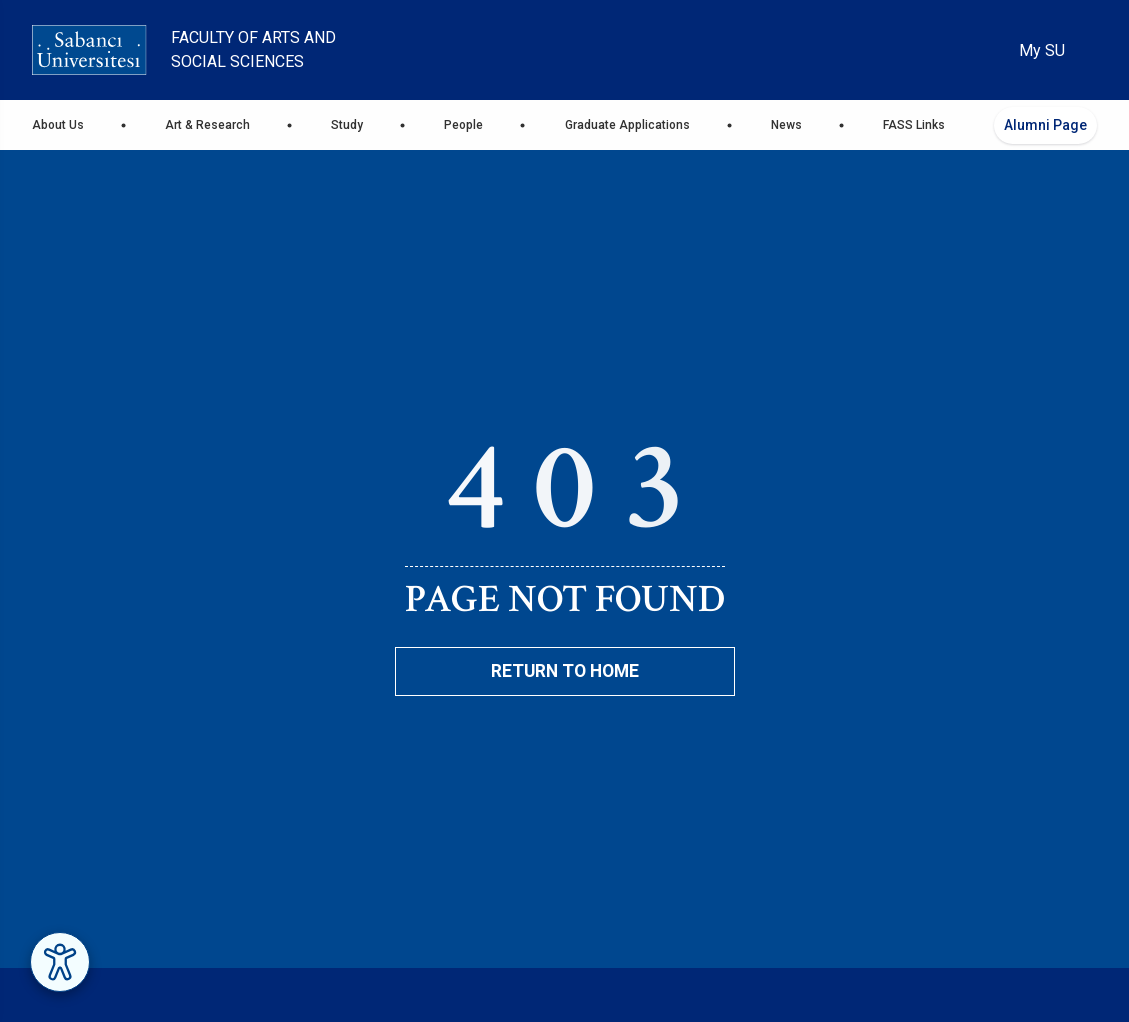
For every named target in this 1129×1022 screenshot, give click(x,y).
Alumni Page (1045, 125)
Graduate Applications (627, 125)
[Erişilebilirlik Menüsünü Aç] (60, 962)
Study (347, 125)
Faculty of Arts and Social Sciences (253, 49)
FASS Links (914, 125)
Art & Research (207, 125)
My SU (1042, 50)
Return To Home (565, 671)
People (463, 125)
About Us (58, 125)
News (786, 125)
